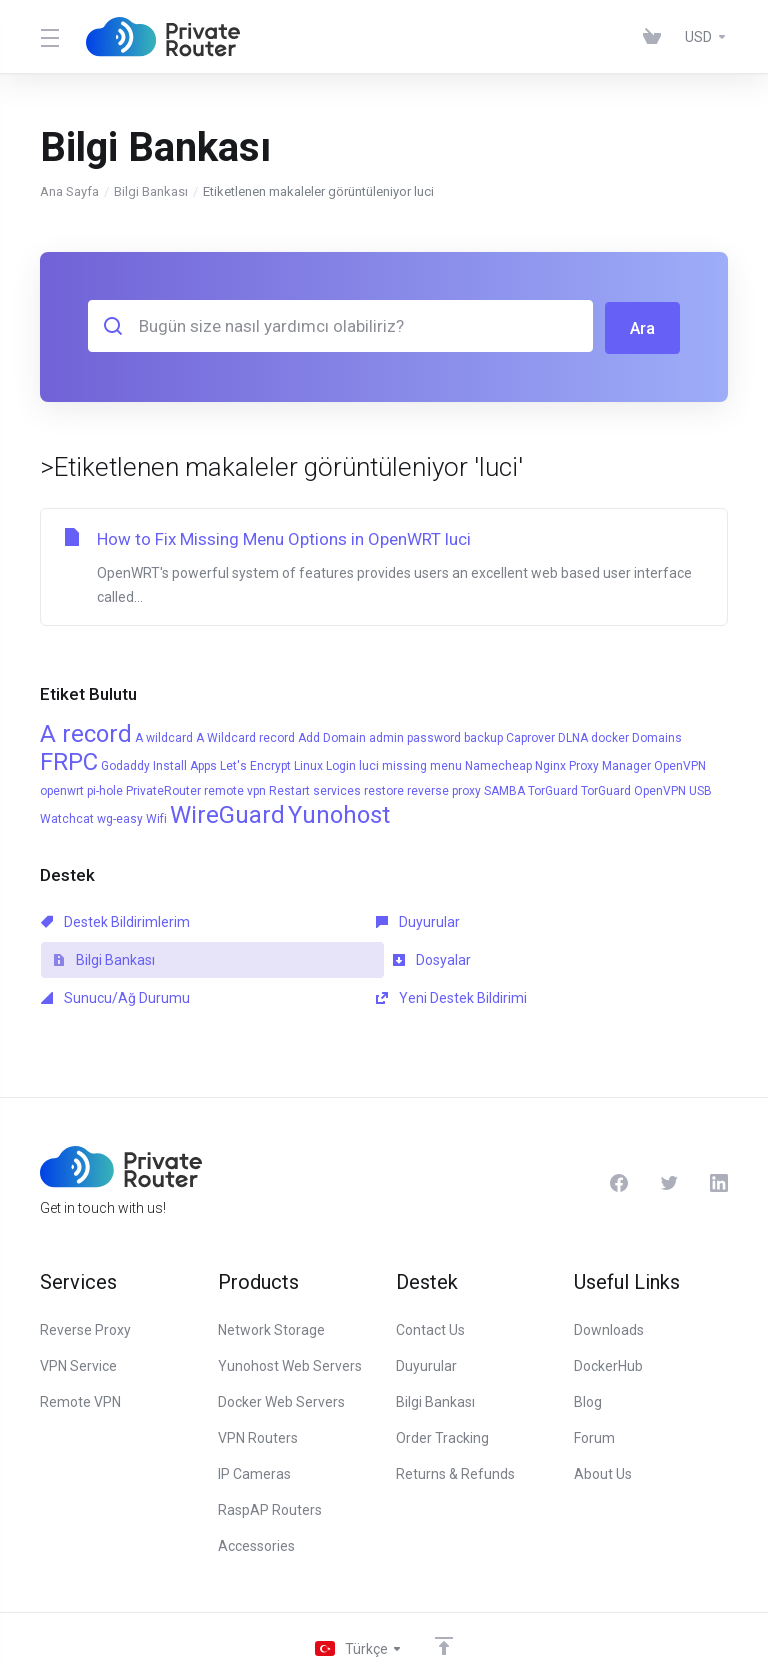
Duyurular (303, 920)
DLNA (573, 736)
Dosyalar (80, 958)
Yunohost (339, 813)
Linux (308, 764)
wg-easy (120, 817)
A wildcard (164, 736)
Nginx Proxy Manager (593, 764)
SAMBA (504, 789)
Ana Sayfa (69, 191)
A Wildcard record (245, 736)
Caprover (530, 736)
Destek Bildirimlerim (115, 920)
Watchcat (67, 817)
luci (369, 764)
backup (483, 736)
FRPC (69, 760)
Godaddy (125, 764)
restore (384, 789)
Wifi (156, 817)
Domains (657, 736)
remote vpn (235, 789)
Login (341, 764)
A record (86, 732)
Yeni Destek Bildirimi (556, 958)
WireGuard (227, 813)
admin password (415, 736)
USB (700, 789)
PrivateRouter (163, 789)
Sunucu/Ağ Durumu (335, 958)
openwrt (62, 789)
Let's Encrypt (255, 764)
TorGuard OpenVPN (633, 789)
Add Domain (332, 736)
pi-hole (105, 789)
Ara (642, 326)
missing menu (422, 764)
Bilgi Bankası (151, 191)
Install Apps (185, 764)
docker (610, 736)
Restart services (315, 789)
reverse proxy (444, 789)
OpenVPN (680, 764)
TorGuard (553, 789)
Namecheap (498, 764)
